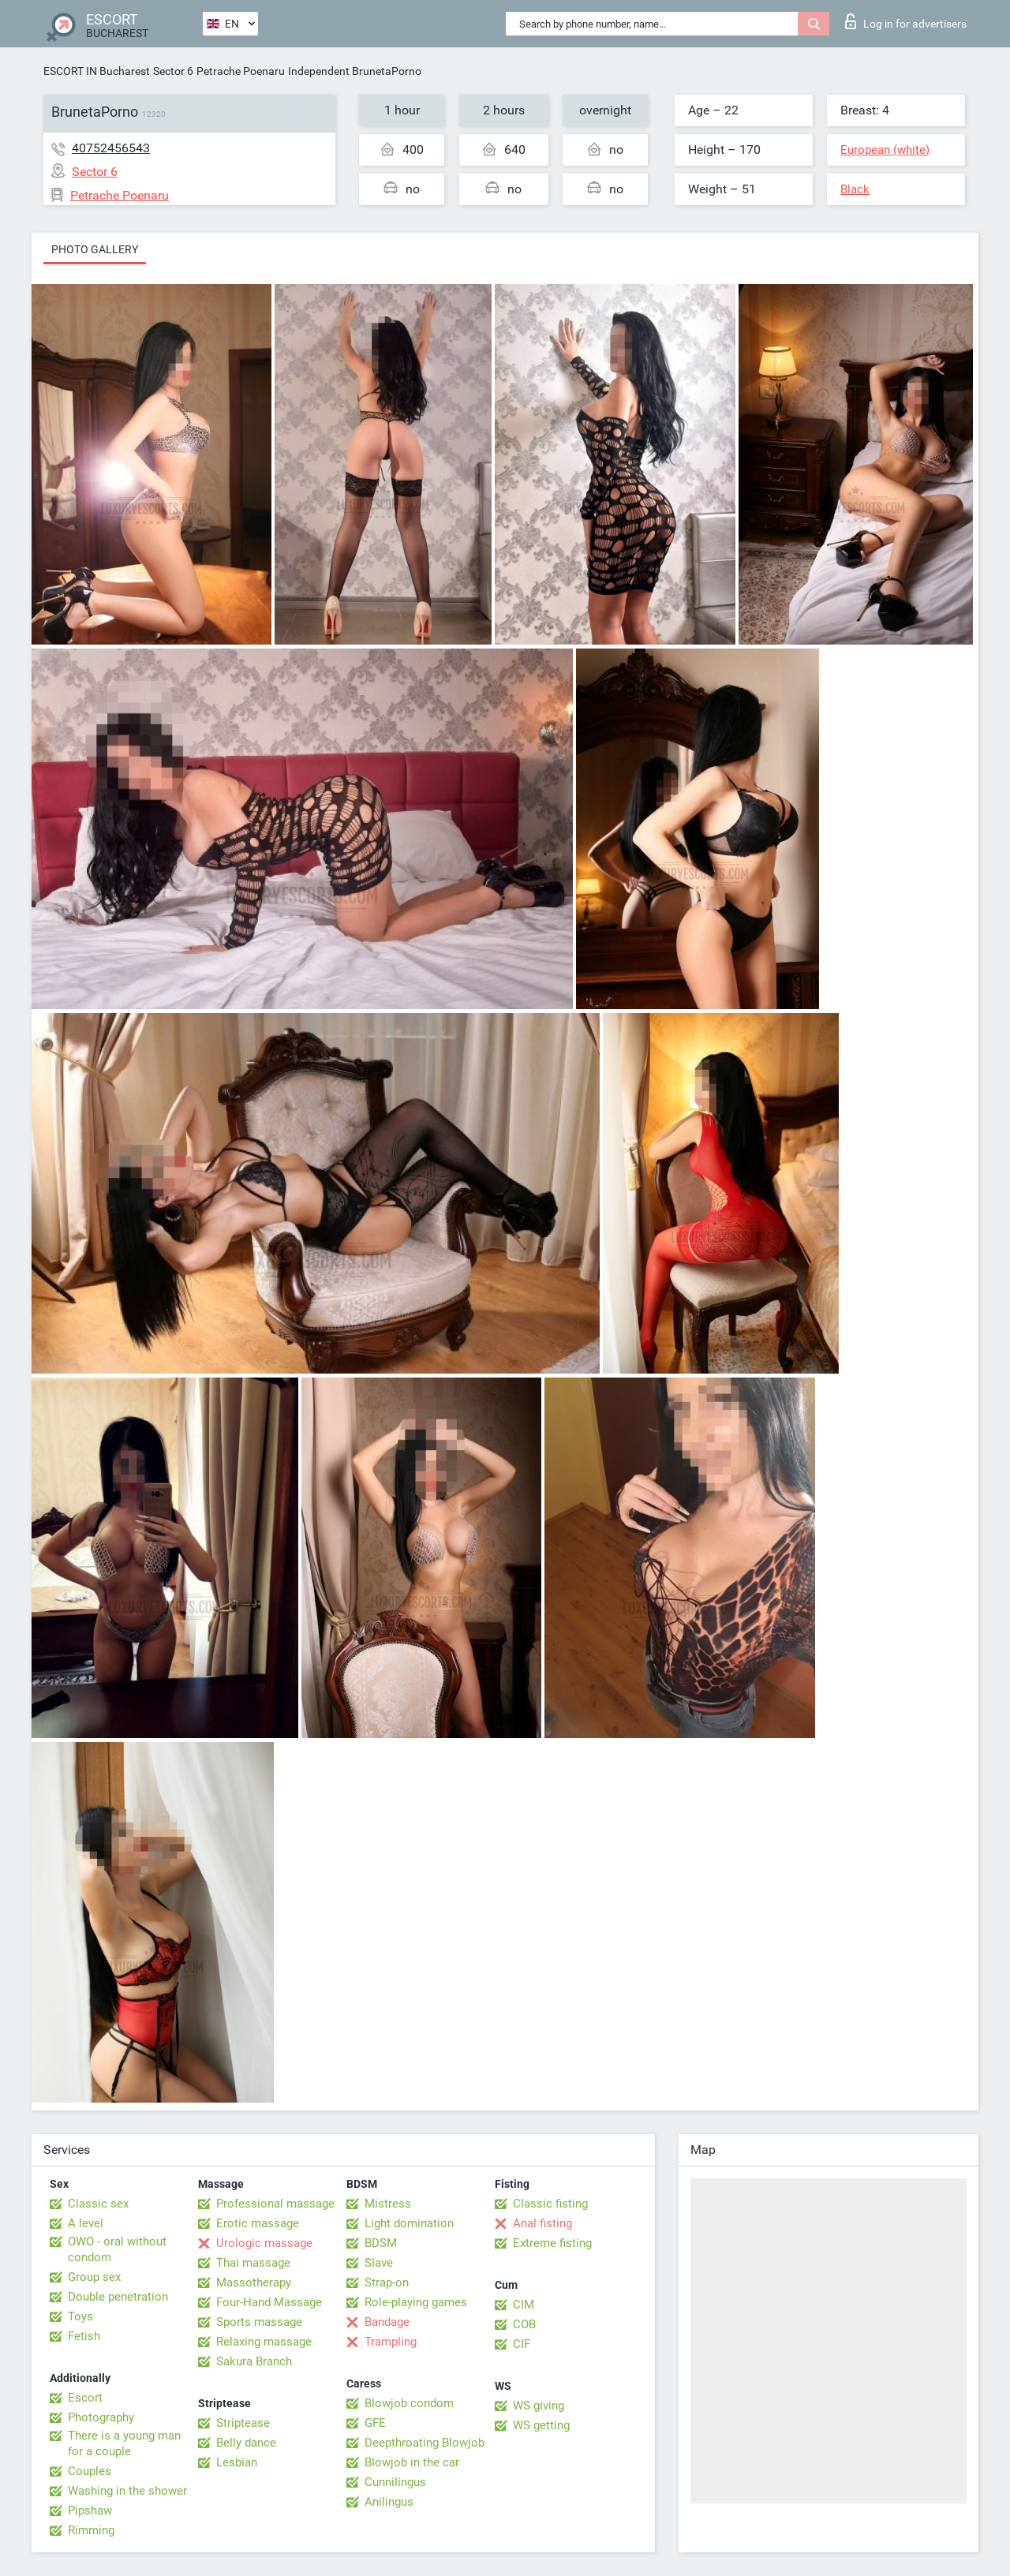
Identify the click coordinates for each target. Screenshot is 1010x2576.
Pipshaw (90, 2510)
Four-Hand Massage (269, 2302)
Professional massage (275, 2204)
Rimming (91, 2530)
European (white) (885, 150)
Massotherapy (253, 2282)
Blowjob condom (409, 2403)
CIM (523, 2304)
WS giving (538, 2405)
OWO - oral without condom (117, 2249)
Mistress (388, 2204)
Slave (379, 2263)
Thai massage (253, 2263)
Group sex (94, 2277)
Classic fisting (550, 2204)
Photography (101, 2417)
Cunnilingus (395, 2482)
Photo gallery (94, 249)
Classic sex (98, 2204)
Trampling (391, 2342)
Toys (80, 2316)
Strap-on (387, 2282)
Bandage (387, 2322)
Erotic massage (257, 2223)
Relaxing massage (264, 2342)
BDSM (381, 2243)
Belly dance (246, 2443)
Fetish (84, 2336)
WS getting (541, 2425)
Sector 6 (173, 71)
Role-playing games (416, 2302)
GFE (375, 2423)
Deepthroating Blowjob (424, 2443)
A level (85, 2223)
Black (855, 189)
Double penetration (118, 2297)
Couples (89, 2471)
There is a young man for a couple (124, 2443)
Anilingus (389, 2502)
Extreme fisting (552, 2243)
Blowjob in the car (412, 2462)
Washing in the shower (127, 2491)
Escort (85, 2398)
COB (524, 2324)
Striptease (243, 2423)
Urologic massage (264, 2243)
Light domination (409, 2223)
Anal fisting (542, 2223)
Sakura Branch (254, 2361)
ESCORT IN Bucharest (96, 71)
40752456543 (111, 147)
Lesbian (236, 2462)
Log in (906, 21)
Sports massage (259, 2322)
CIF (521, 2344)
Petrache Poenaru (240, 71)
